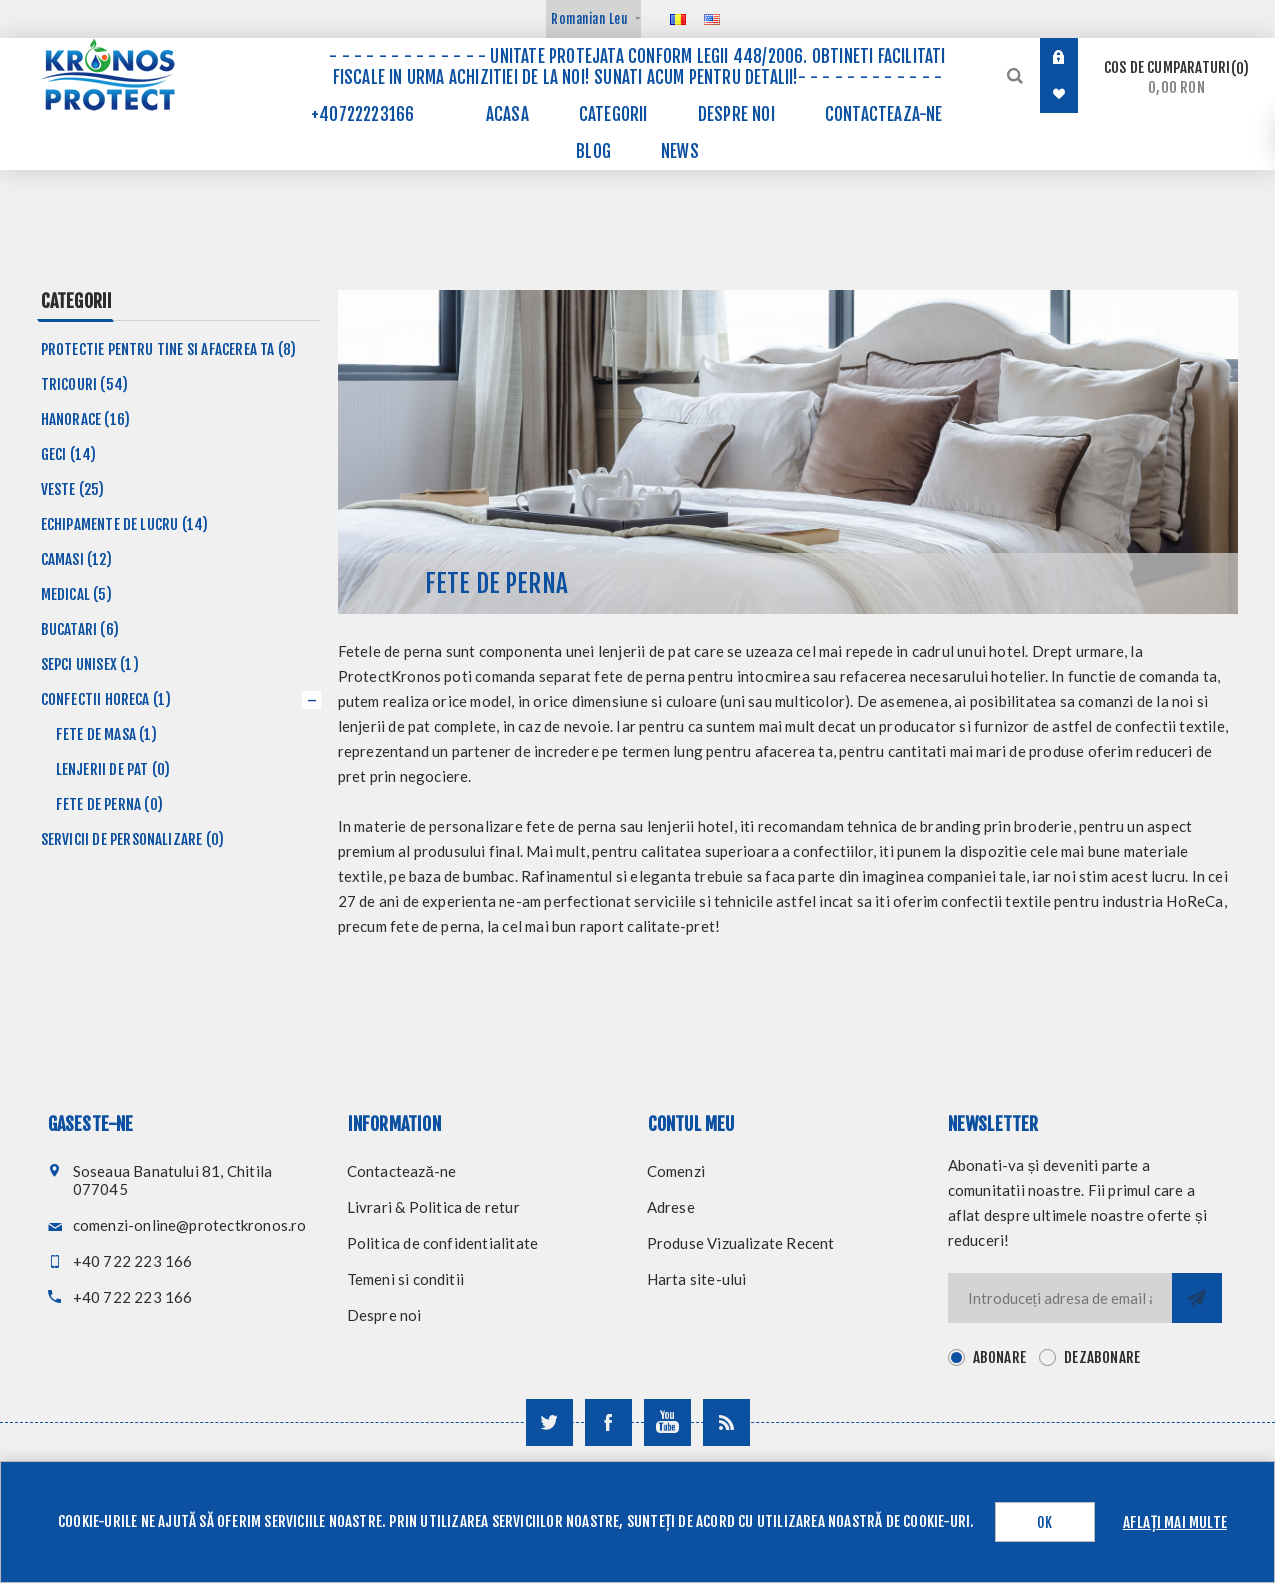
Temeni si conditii (406, 1279)
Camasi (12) (76, 559)
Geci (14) (69, 454)
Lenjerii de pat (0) (113, 769)
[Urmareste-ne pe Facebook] (608, 1422)
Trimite (1197, 1298)
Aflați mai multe (1175, 1522)
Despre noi (384, 1315)
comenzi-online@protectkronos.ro (190, 1225)
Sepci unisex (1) (90, 664)
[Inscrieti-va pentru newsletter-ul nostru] (1060, 1298)
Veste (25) (73, 489)
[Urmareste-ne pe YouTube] (667, 1422)
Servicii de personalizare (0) (133, 839)
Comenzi (676, 1171)
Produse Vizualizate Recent (741, 1243)
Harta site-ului (697, 1279)
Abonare (999, 1357)
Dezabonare (1102, 1357)
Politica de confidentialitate (443, 1243)
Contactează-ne (402, 1171)
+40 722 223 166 (133, 1261)
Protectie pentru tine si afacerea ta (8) (169, 349)
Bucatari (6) (80, 629)
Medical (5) (76, 594)
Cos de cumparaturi (1176, 77)
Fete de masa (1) (107, 734)
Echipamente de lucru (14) (125, 524)
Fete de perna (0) (109, 804)
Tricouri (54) (85, 384)
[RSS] (726, 1422)
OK (1044, 1522)
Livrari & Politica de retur (433, 1207)
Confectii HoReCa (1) (106, 699)
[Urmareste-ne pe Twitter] (549, 1422)
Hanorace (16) (86, 419)
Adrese (671, 1207)
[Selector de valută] (593, 19)
